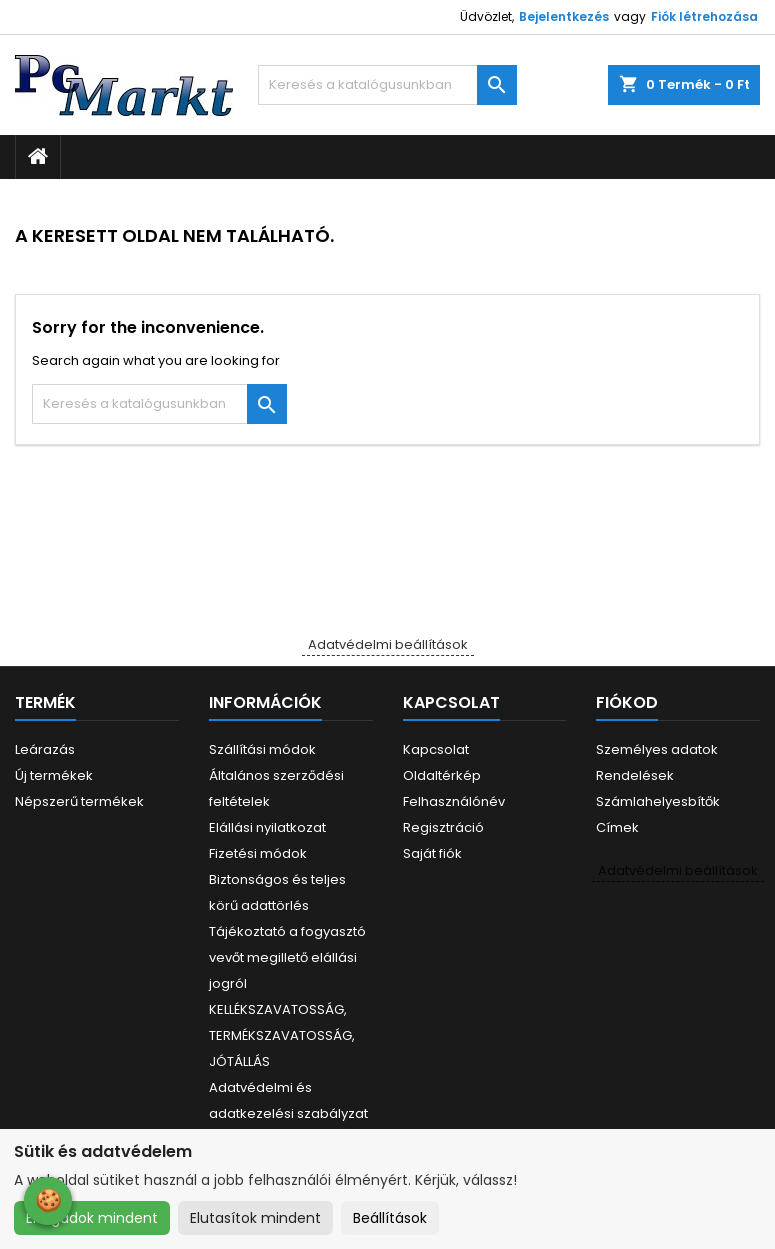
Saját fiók (432, 853)
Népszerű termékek (79, 801)
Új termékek (54, 775)
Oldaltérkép (442, 775)
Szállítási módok (262, 749)
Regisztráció (443, 827)
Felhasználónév (454, 801)
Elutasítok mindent (255, 1218)
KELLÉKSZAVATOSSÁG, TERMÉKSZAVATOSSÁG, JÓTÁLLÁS (282, 1035)
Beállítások (390, 1218)
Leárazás (45, 749)
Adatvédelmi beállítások (388, 644)
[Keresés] (387, 85)
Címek (617, 827)
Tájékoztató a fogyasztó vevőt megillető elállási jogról (287, 957)
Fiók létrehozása (704, 16)
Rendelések (635, 775)
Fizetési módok (258, 853)
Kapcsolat (436, 749)
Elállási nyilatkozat (267, 827)
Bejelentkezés (564, 16)
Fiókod (627, 702)
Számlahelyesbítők (658, 801)
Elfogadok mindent (92, 1218)
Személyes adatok (657, 749)
